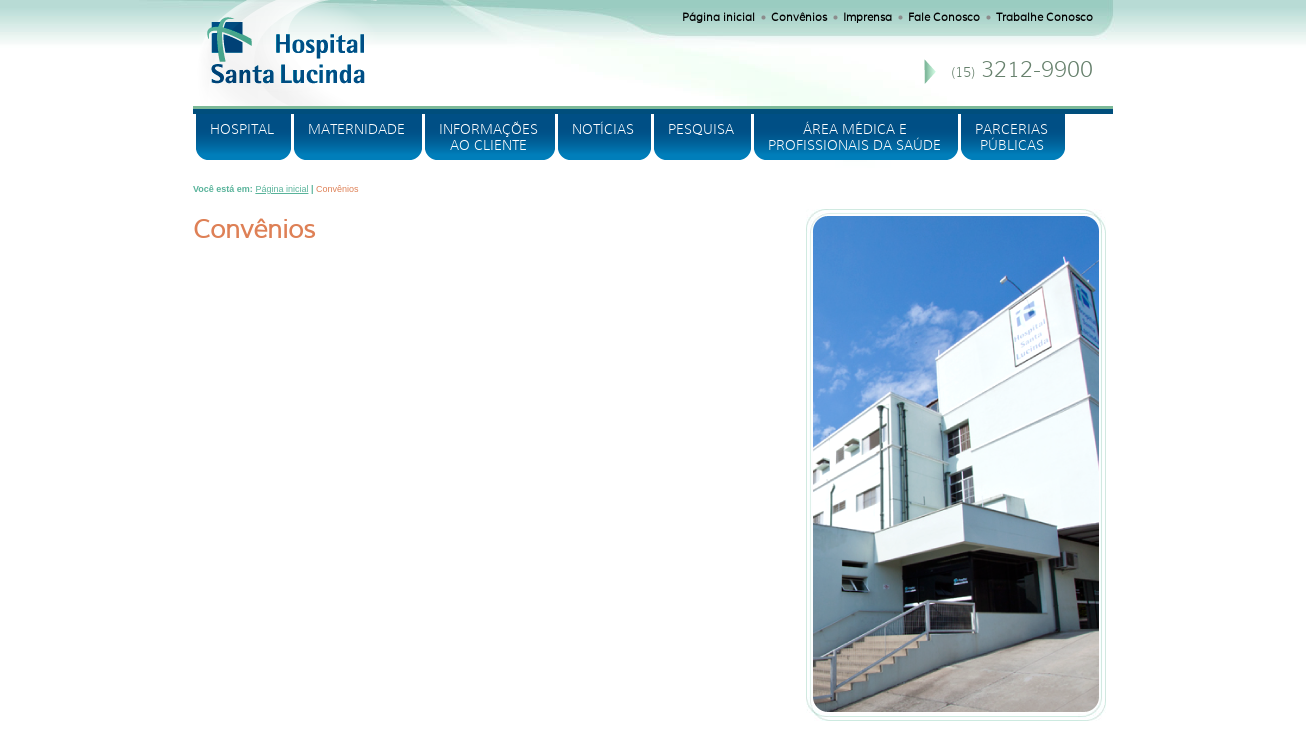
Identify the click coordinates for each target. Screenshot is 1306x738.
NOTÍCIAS (603, 129)
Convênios (799, 17)
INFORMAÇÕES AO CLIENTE (488, 137)
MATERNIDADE (356, 129)
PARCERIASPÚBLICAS (1011, 137)
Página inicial (718, 17)
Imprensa (867, 17)
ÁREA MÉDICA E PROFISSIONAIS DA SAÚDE (854, 137)
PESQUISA (701, 129)
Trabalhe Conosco (1044, 17)
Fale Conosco (944, 17)
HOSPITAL (242, 129)
